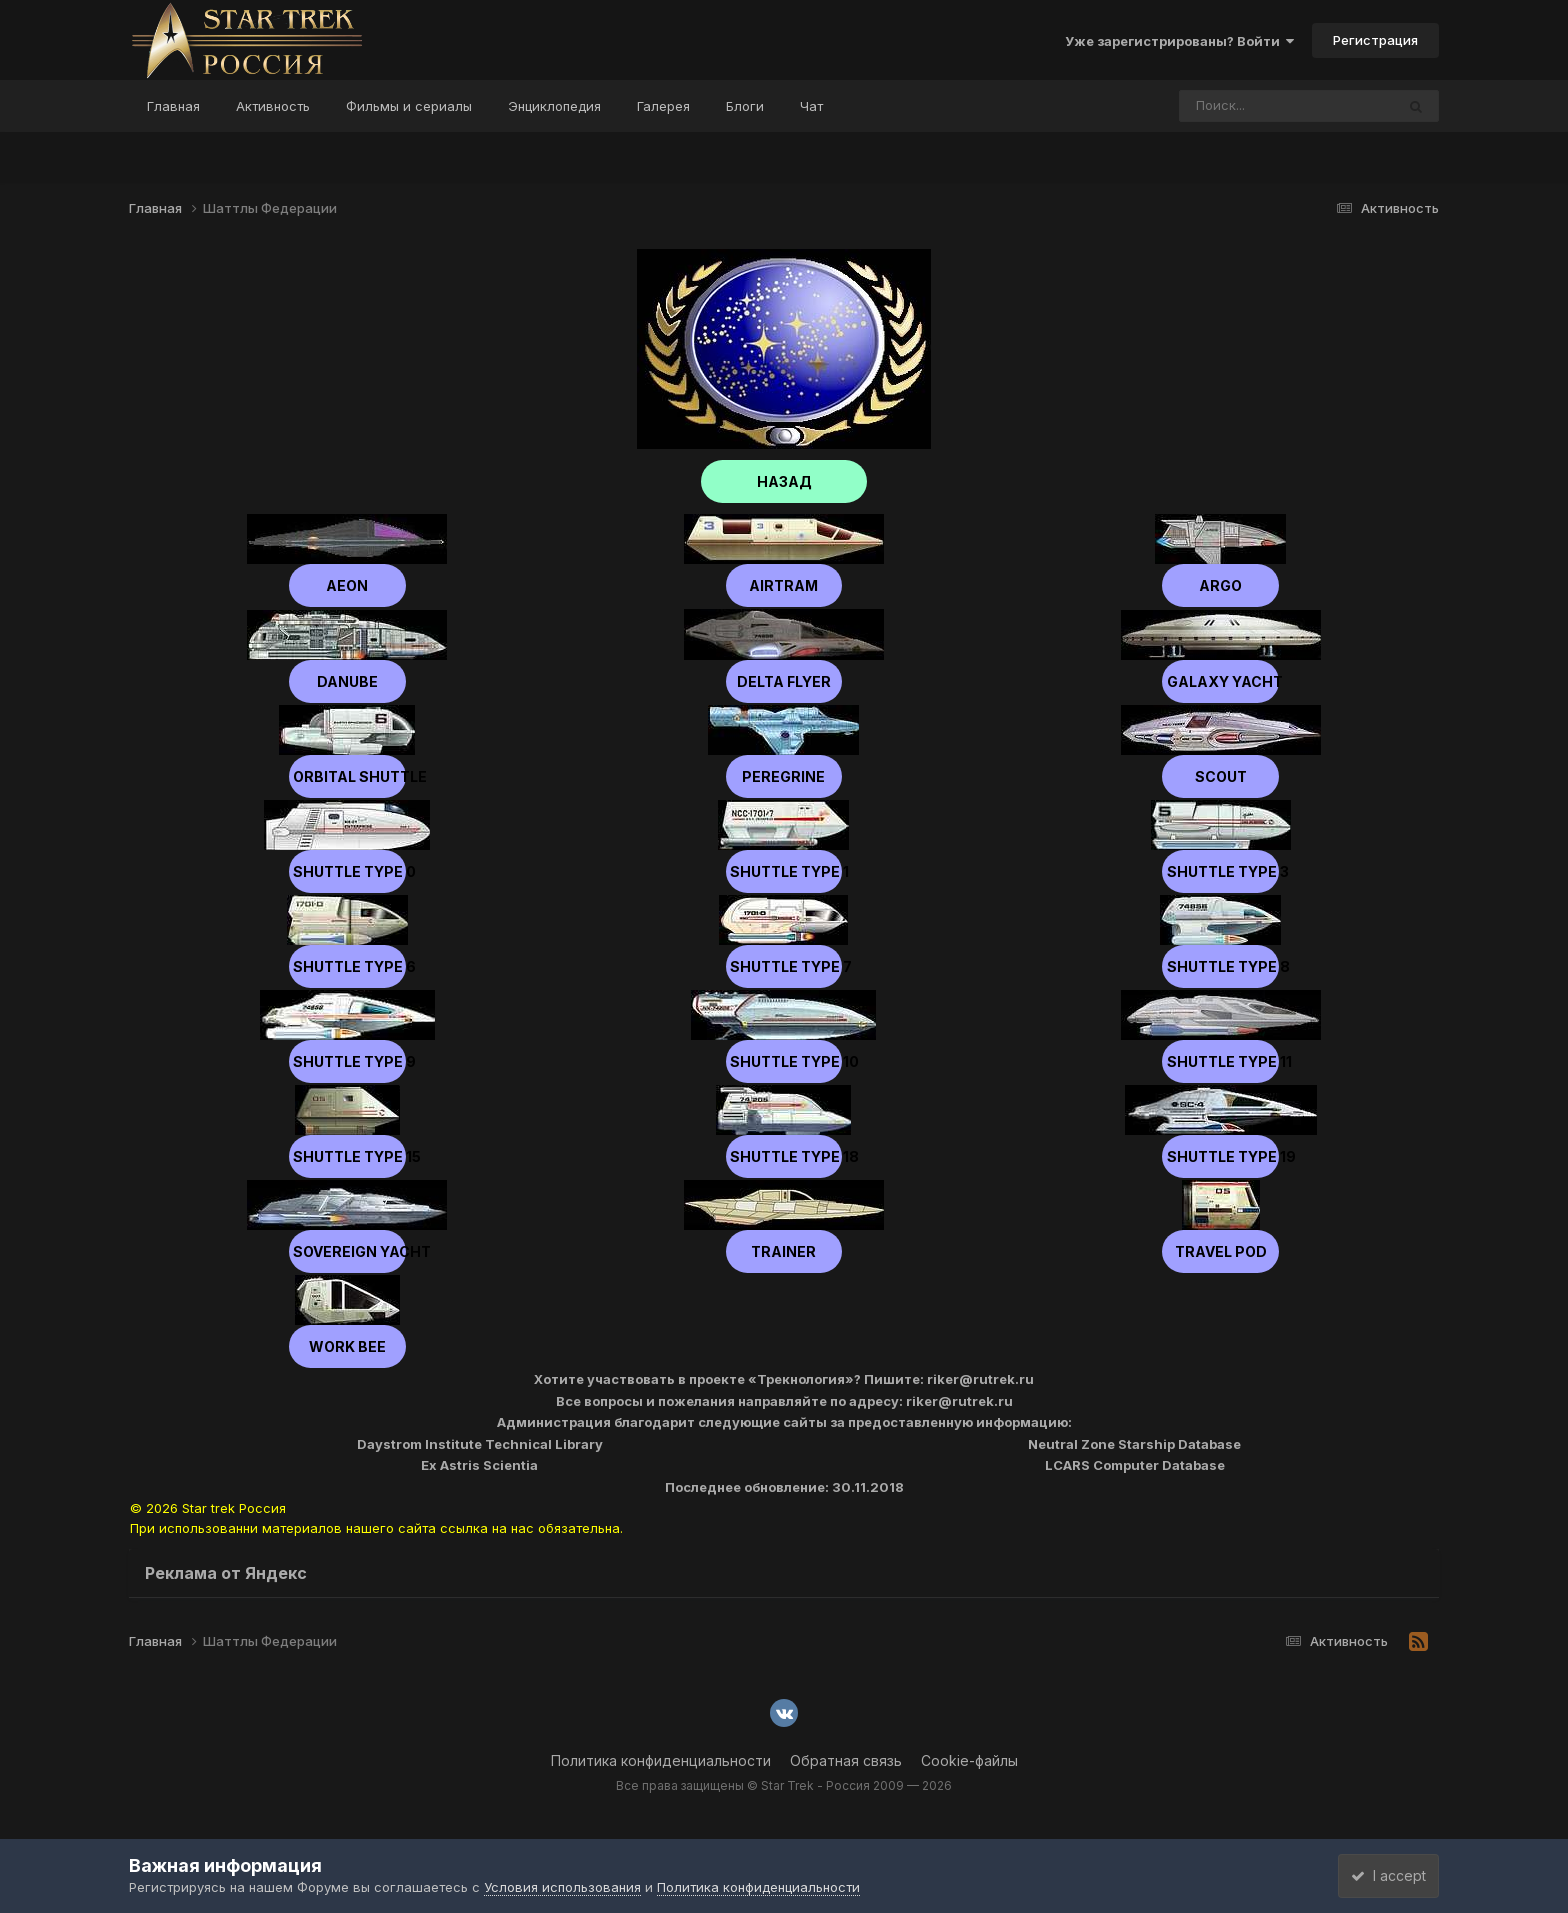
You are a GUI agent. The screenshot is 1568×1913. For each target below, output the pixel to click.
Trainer (783, 1251)
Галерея (663, 106)
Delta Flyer (784, 681)
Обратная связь (846, 1760)
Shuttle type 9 (347, 1061)
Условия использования (562, 1887)
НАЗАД (784, 481)
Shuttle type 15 (347, 1156)
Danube (347, 681)
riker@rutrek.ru (980, 1379)
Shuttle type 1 (783, 871)
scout (1221, 776)
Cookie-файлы (969, 1760)
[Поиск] (1249, 106)
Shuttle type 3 (1221, 871)
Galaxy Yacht (1221, 681)
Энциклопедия (554, 106)
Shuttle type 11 (1220, 1061)
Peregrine (783, 776)
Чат (811, 106)
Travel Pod (1221, 1251)
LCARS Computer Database (1135, 1465)
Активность (273, 106)
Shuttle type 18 (783, 1156)
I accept (1380, 1875)
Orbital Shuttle (347, 776)
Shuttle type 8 (1220, 966)
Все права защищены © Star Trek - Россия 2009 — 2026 (784, 1785)
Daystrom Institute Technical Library (480, 1444)
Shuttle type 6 (347, 966)
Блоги (745, 106)
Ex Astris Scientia (479, 1465)
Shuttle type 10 (783, 1061)
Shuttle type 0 (347, 871)
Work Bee (347, 1346)
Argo (1220, 585)
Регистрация (1375, 40)
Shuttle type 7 (784, 966)
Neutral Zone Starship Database (1134, 1444)
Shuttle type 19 (1220, 1156)
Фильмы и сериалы (409, 106)
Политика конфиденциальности (661, 1760)
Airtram (783, 585)
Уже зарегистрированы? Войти (1179, 41)
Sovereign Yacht (347, 1251)
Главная (173, 106)
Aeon (347, 585)
